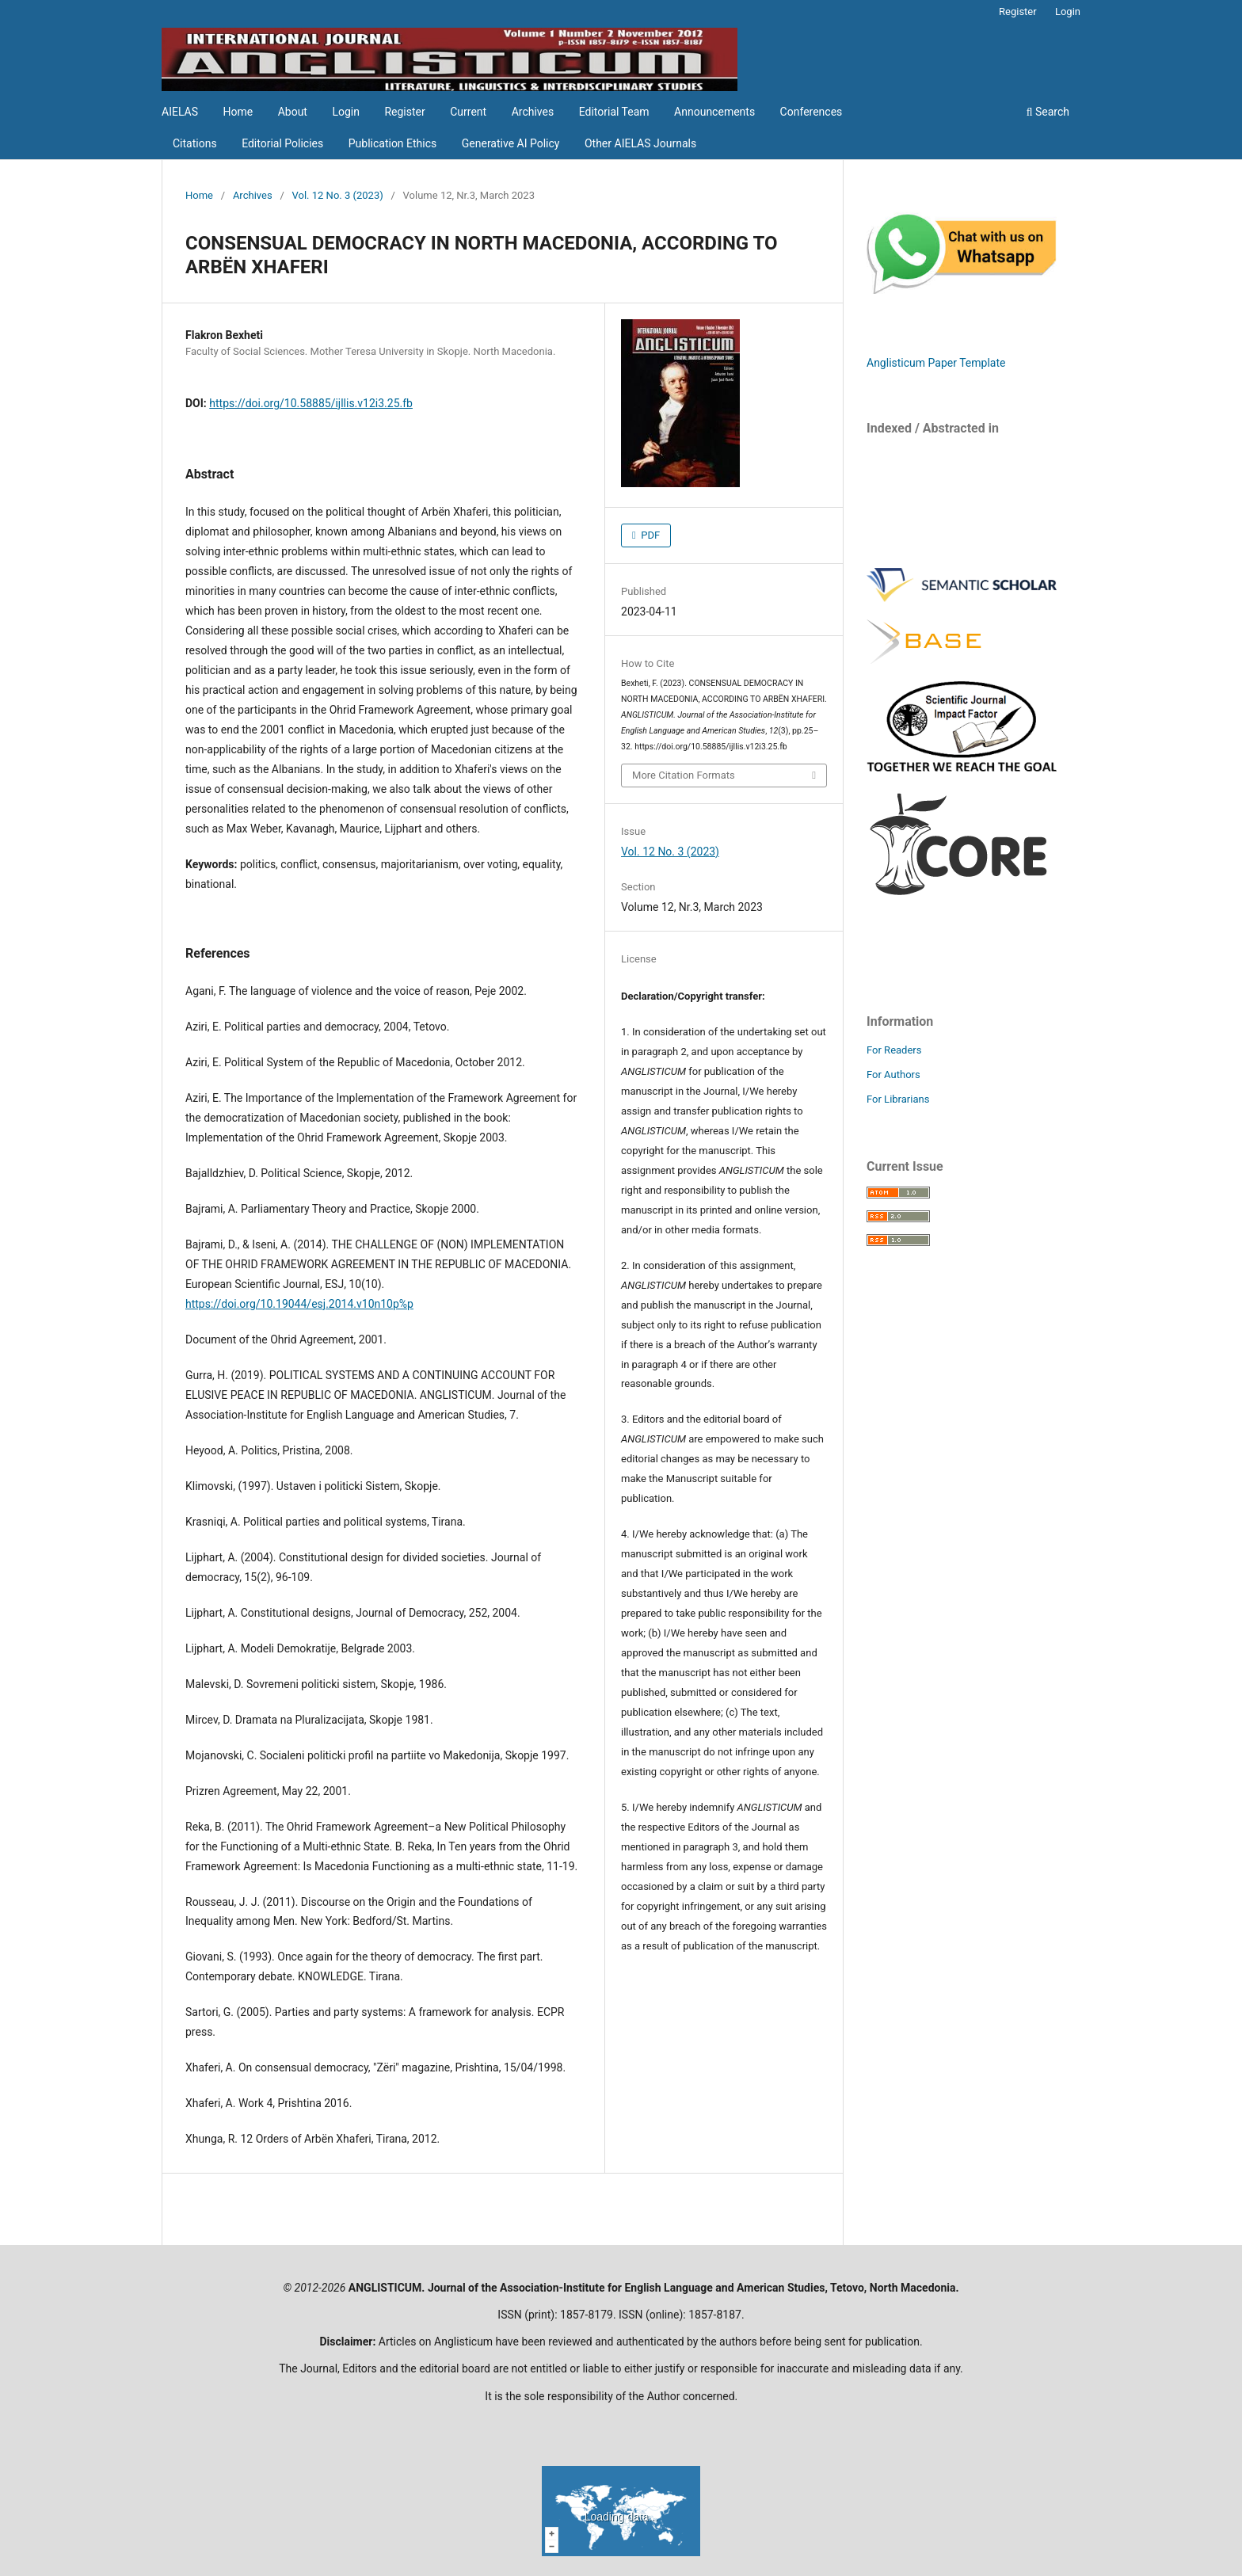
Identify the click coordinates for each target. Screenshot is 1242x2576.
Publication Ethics (393, 143)
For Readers (894, 1050)
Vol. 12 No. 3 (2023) (337, 195)
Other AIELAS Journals (640, 143)
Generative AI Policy (511, 143)
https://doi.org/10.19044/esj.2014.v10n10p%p (299, 1304)
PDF (649, 535)
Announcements (714, 111)
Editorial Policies (282, 143)
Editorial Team (614, 111)
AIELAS (180, 111)
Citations (195, 143)
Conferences (811, 111)
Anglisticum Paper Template (936, 362)
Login (346, 111)
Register (404, 111)
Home (238, 111)
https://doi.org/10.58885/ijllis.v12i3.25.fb (311, 403)
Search (1048, 111)
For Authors (893, 1074)
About (292, 111)
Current (468, 111)
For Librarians (898, 1099)
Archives (533, 111)
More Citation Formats (683, 775)
